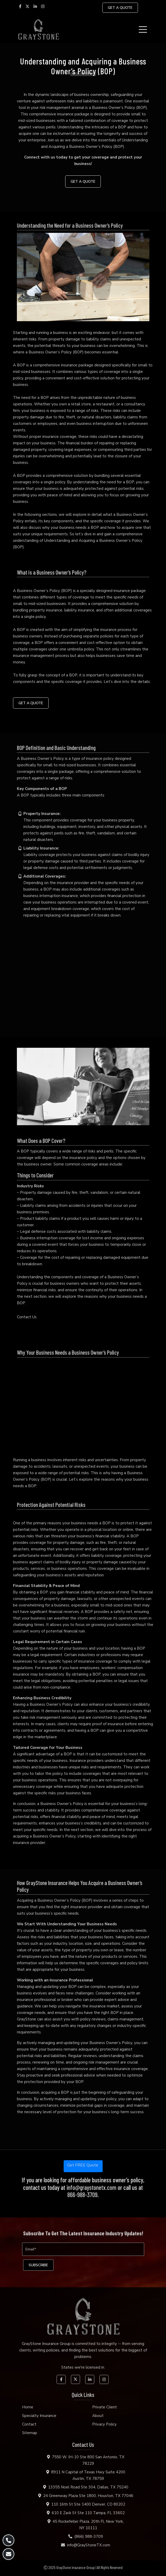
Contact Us (27, 1317)
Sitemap (29, 2432)
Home (27, 2407)
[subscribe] (38, 2265)
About (98, 2415)
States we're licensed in (82, 2367)
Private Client (104, 2407)
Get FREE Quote (82, 2165)
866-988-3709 (82, 2194)
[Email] (83, 2249)
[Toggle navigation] (143, 29)
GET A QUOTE (120, 7)
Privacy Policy (104, 2424)
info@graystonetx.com (91, 2187)
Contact (29, 2424)
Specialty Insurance (39, 2415)
